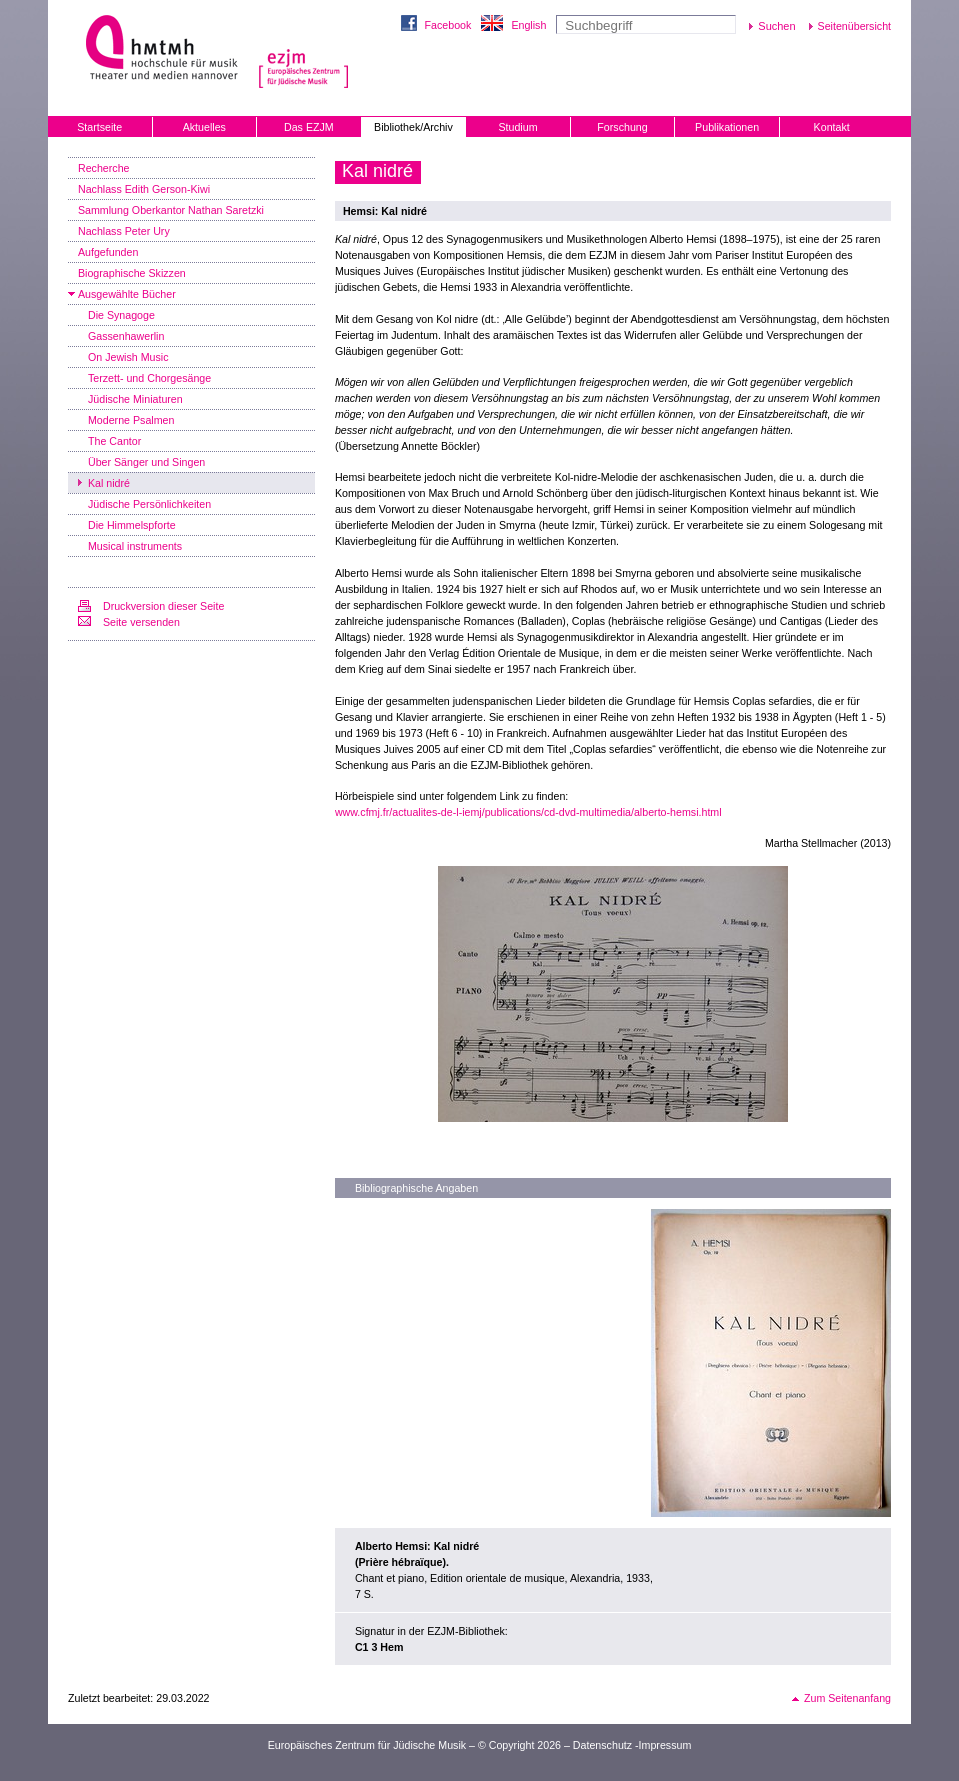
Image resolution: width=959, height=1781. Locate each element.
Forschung (622, 127)
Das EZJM (309, 127)
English (528, 25)
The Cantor (114, 441)
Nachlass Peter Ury (124, 231)
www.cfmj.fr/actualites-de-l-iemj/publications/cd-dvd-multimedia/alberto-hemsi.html (528, 812)
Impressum (665, 1745)
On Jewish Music (128, 357)
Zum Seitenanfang (847, 1698)
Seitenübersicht (854, 26)
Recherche (104, 168)
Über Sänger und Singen (146, 462)
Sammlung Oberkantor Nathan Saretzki (171, 210)
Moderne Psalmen (131, 420)
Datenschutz (602, 1745)
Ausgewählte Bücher (127, 294)
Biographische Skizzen (132, 273)
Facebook (448, 25)
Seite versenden (141, 622)
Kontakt (832, 127)
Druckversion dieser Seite (163, 606)
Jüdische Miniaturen (135, 399)
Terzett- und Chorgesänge (149, 378)
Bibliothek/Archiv (413, 127)
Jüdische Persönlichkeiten (149, 504)
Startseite (99, 127)
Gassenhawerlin (126, 336)
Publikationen (727, 127)
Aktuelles (204, 127)
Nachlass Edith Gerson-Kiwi (144, 189)
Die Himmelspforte (132, 525)
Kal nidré (109, 483)
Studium (517, 127)
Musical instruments (135, 546)
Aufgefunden (108, 252)
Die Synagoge (121, 315)
